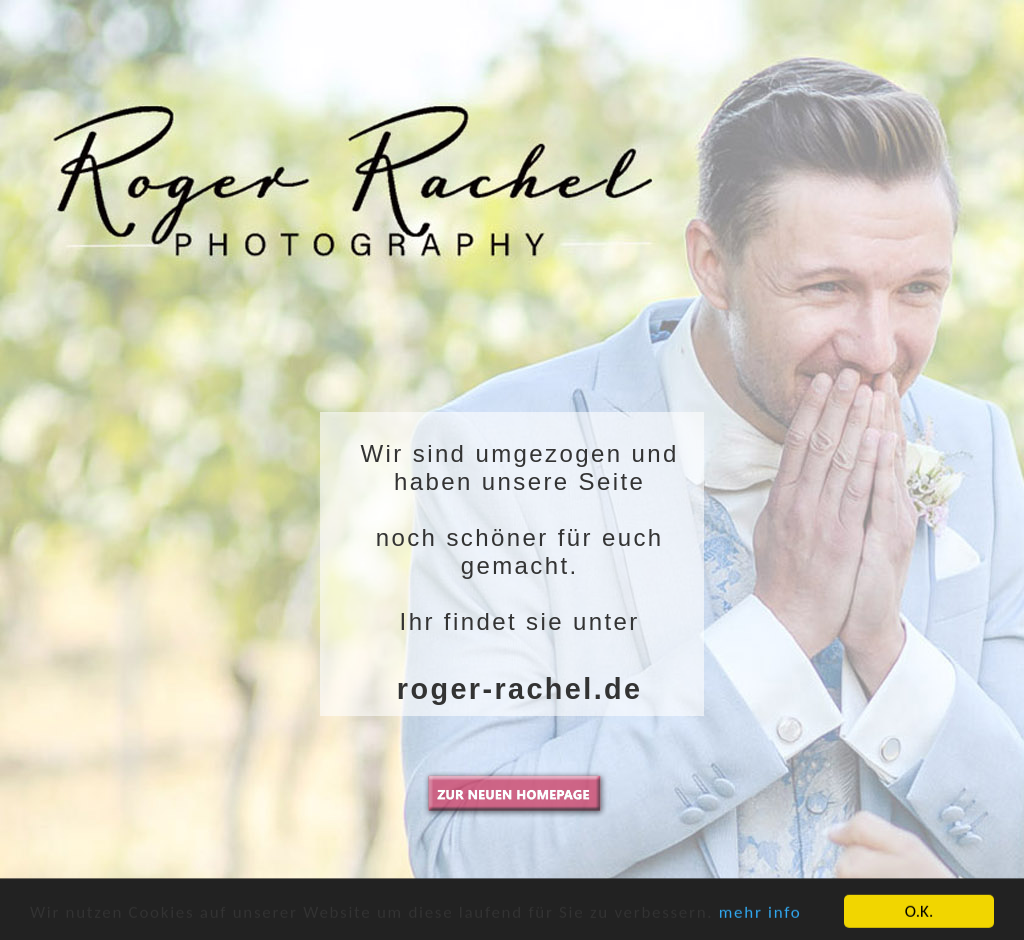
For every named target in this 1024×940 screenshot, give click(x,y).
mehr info (760, 918)
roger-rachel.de (520, 689)
